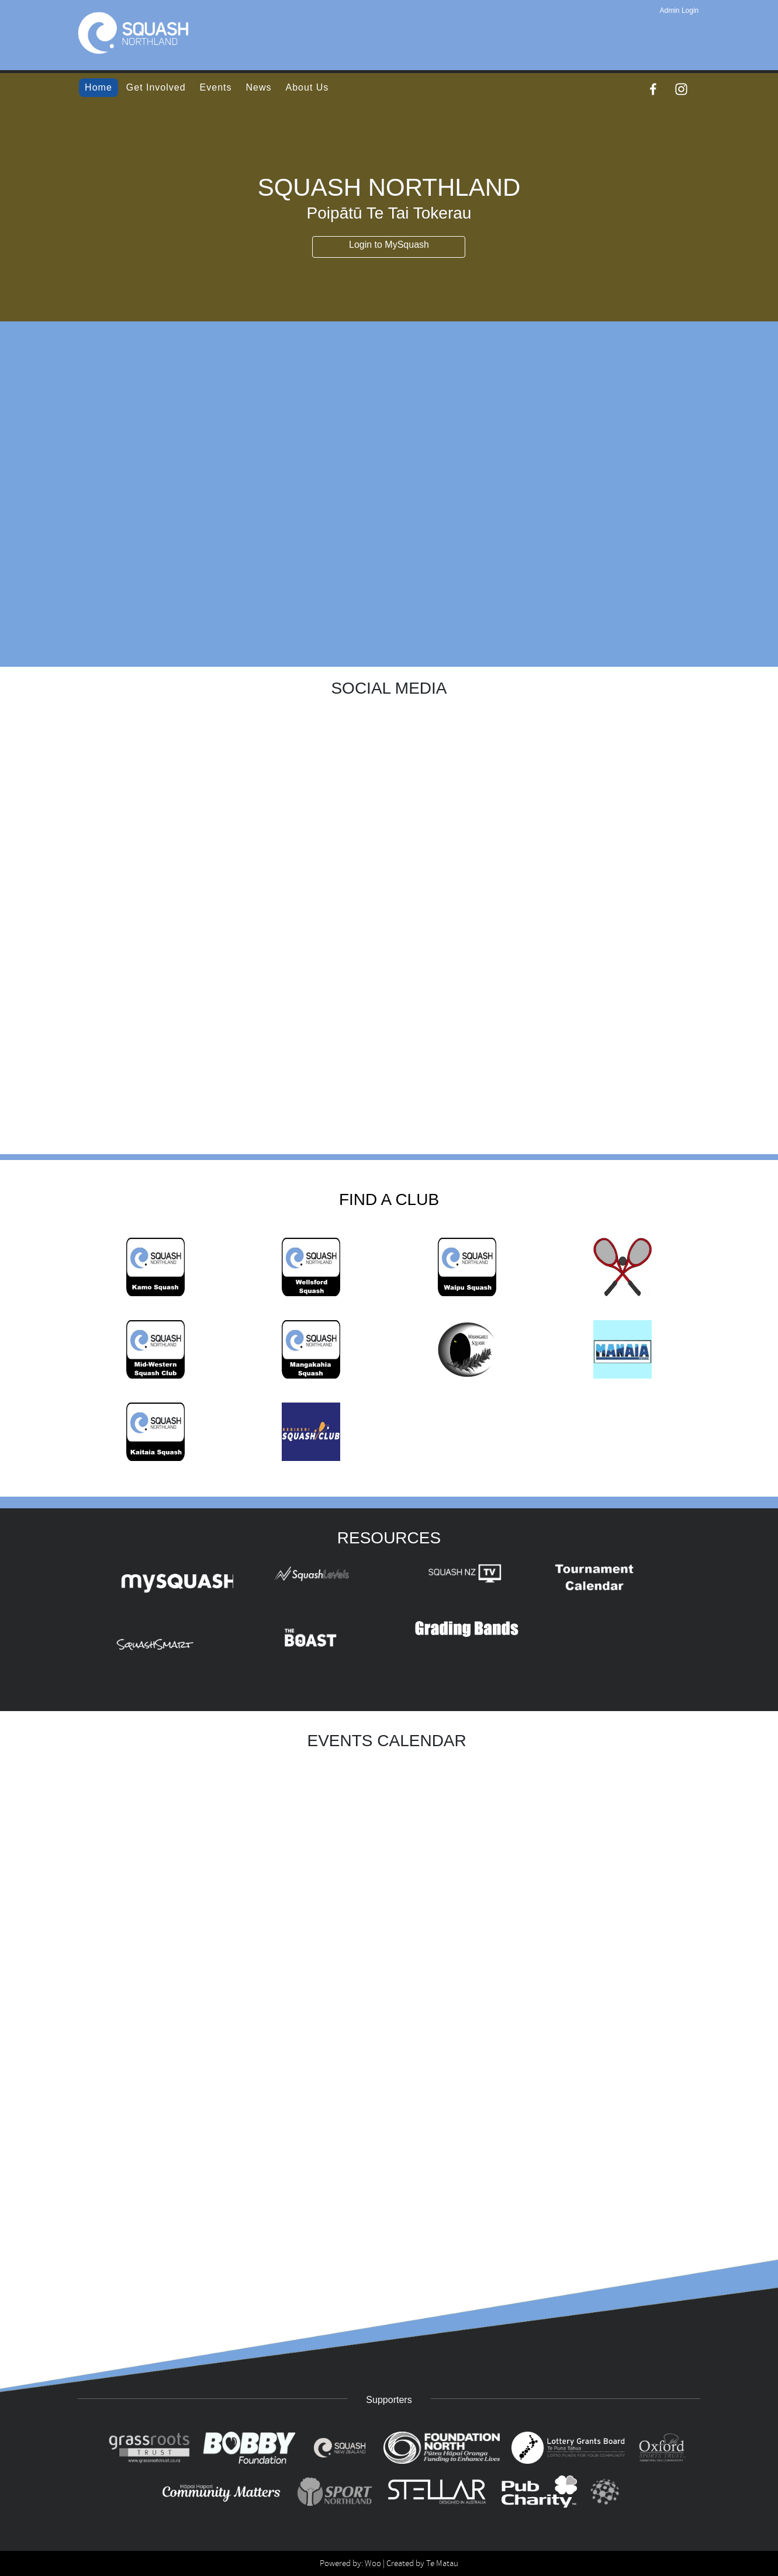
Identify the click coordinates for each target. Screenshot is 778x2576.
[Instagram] (681, 89)
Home (98, 87)
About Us (307, 87)
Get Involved (156, 87)
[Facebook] (653, 89)
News (259, 87)
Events (216, 87)
